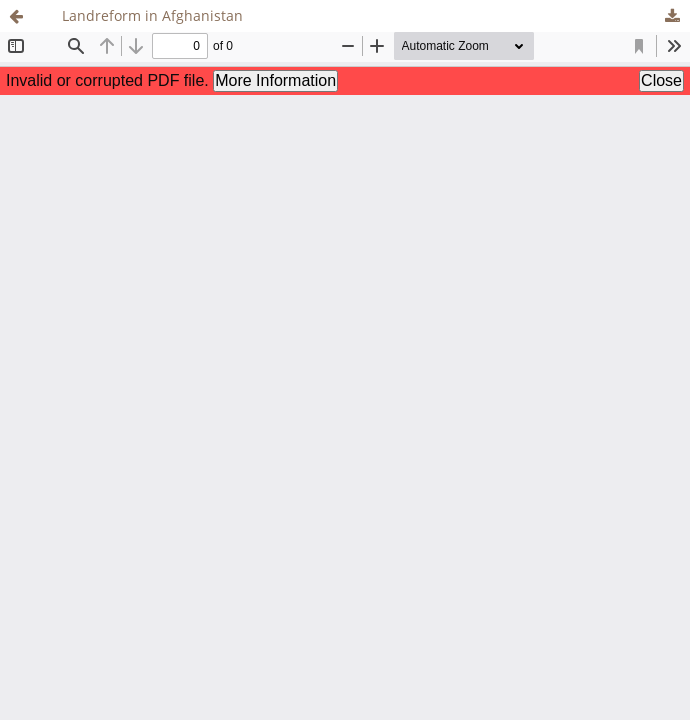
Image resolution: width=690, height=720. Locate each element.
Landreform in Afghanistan (152, 15)
